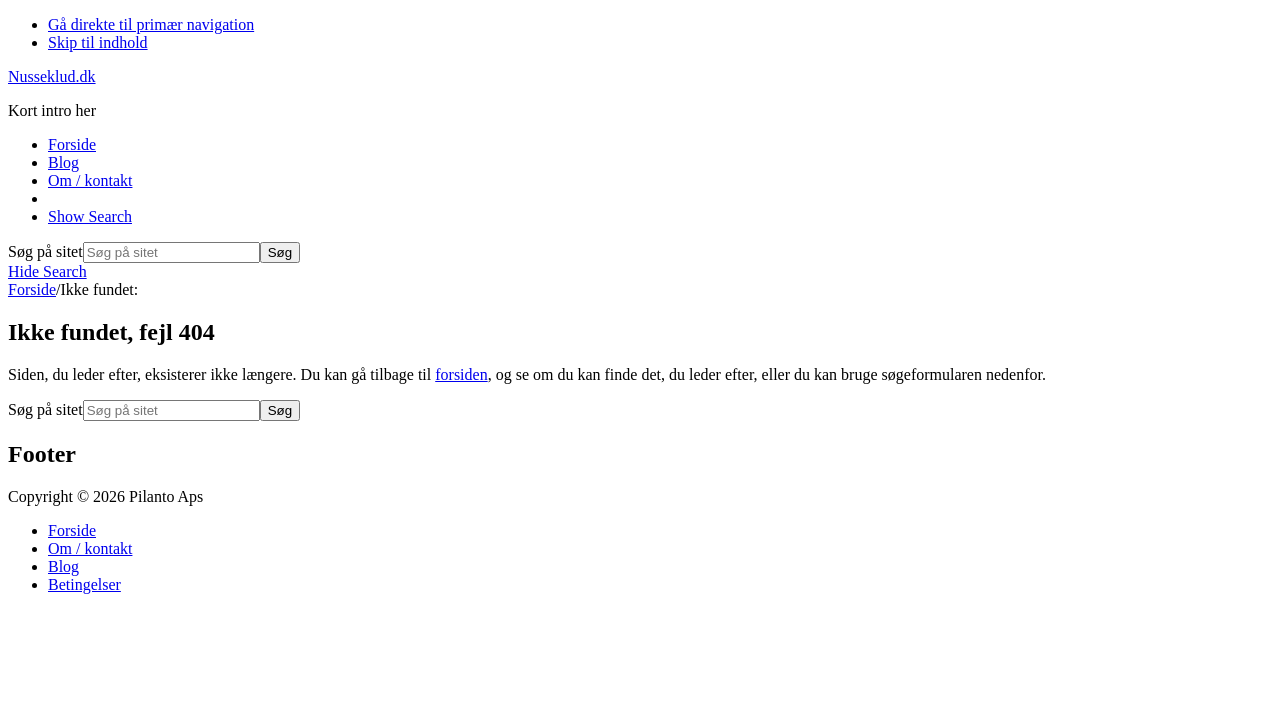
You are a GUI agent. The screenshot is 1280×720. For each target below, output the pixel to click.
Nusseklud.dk (52, 76)
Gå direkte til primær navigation (151, 24)
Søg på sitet (45, 251)
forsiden (461, 374)
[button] (90, 216)
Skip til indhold (98, 42)
